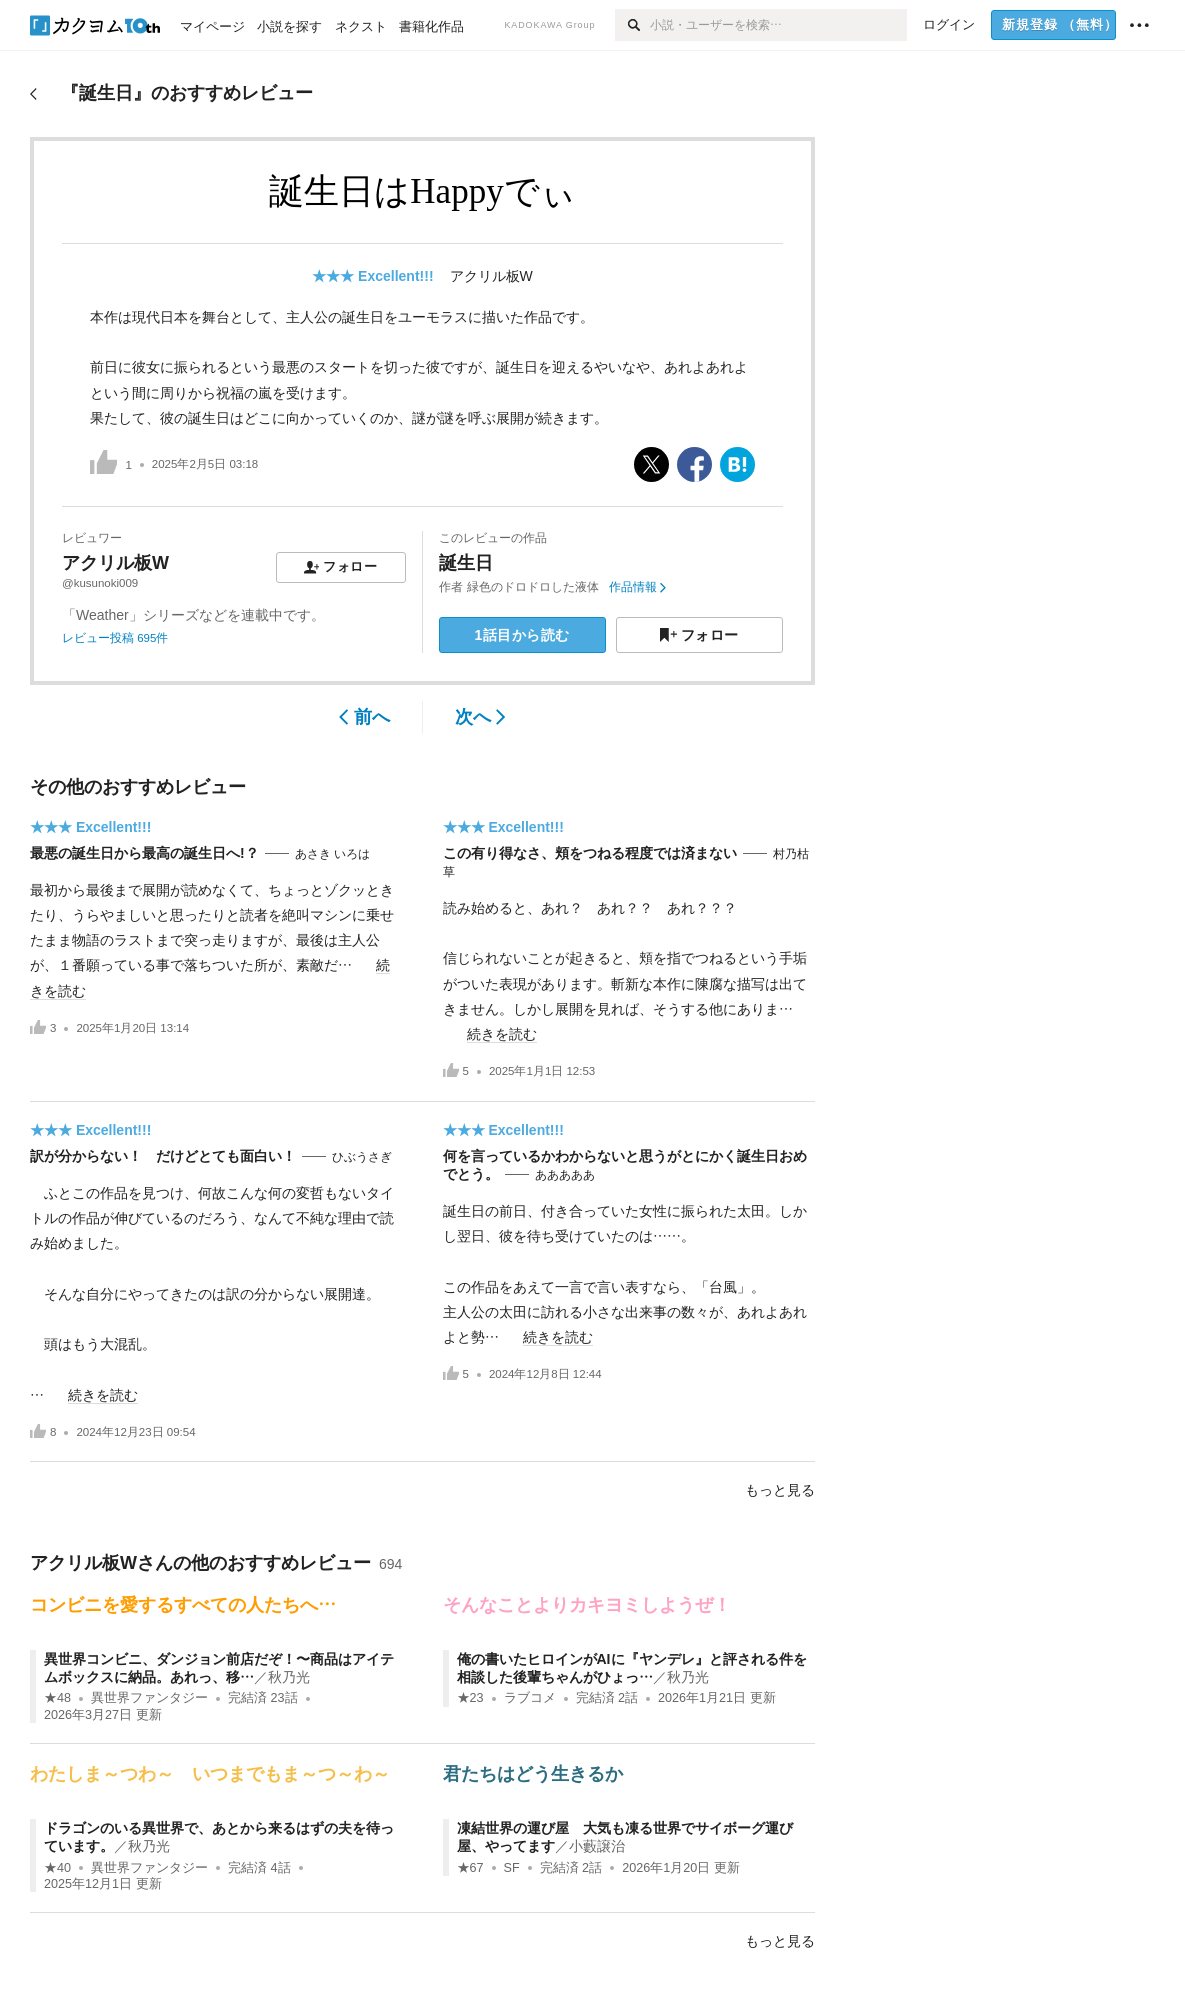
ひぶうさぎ (362, 1157)
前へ (364, 717)
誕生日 (466, 563)
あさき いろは (332, 854)
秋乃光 (289, 1677)
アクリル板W (491, 276)
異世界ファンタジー (149, 1698)
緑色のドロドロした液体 (533, 587)
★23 (470, 1698)
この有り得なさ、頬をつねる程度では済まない (590, 853)
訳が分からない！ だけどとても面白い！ (163, 1156)
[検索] (632, 25)
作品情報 (637, 587)
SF (512, 1868)
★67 (470, 1868)
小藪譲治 (597, 1846)
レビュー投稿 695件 (115, 638)
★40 (57, 1868)
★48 (57, 1698)
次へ (480, 717)
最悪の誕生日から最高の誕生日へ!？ (144, 853)
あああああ (565, 1175)
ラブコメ (530, 1698)
